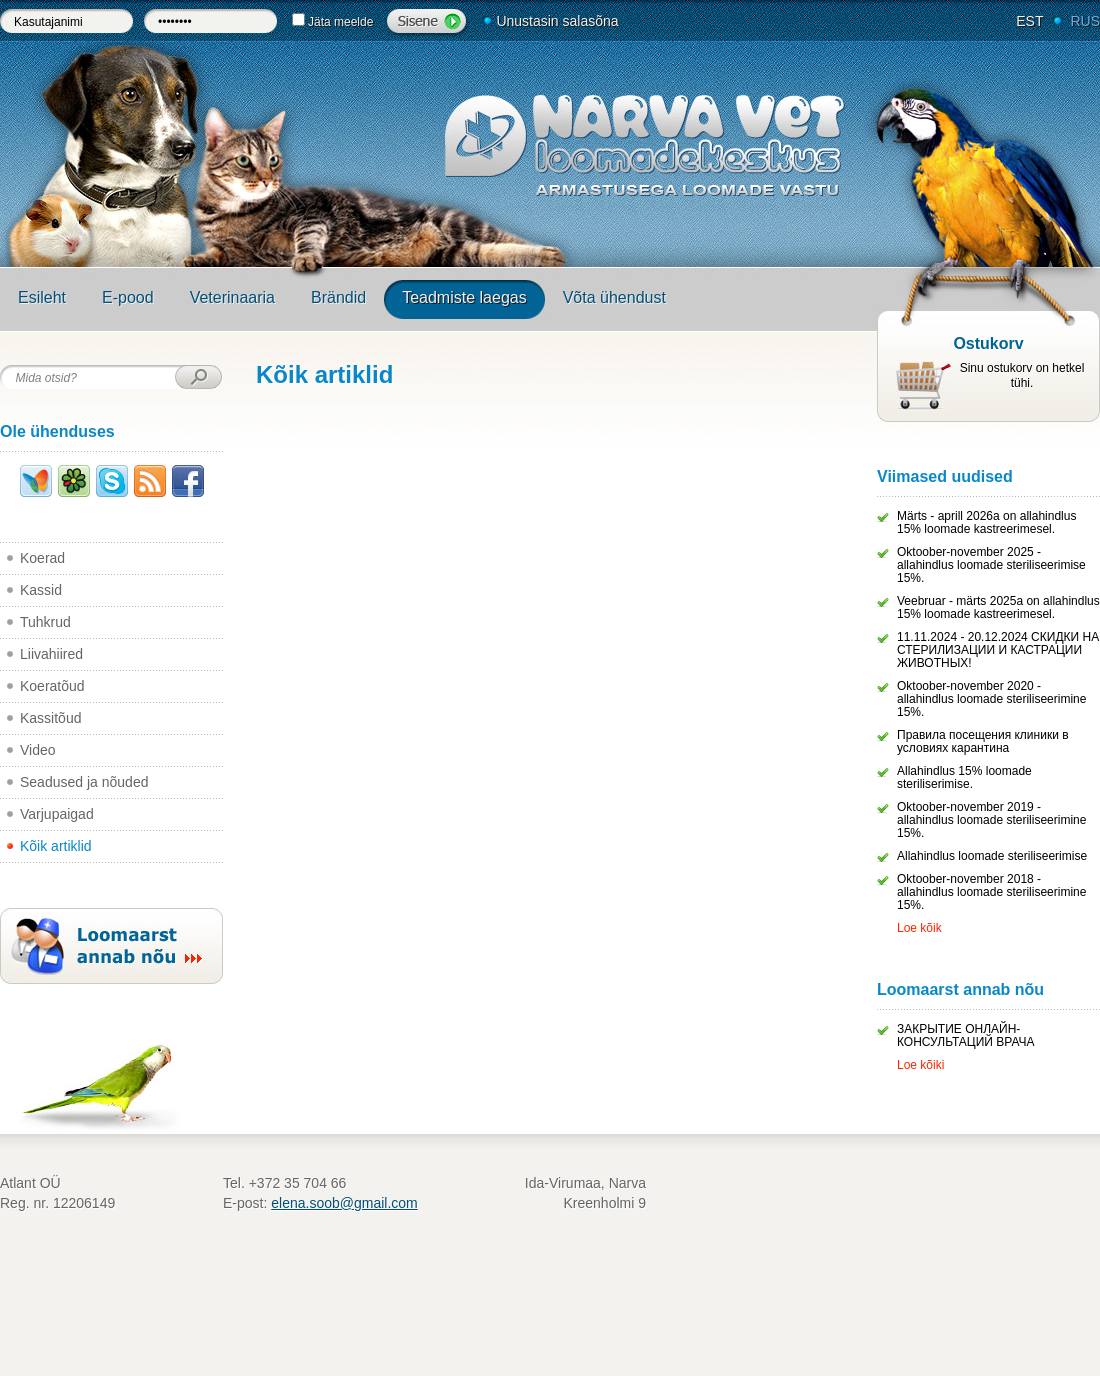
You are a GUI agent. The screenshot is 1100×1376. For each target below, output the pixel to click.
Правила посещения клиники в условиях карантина (983, 741)
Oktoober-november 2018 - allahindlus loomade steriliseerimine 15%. (991, 892)
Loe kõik (919, 928)
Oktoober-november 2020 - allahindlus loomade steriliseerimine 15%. (991, 699)
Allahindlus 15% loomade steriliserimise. (964, 777)
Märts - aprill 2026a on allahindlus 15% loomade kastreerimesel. (986, 522)
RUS (1085, 21)
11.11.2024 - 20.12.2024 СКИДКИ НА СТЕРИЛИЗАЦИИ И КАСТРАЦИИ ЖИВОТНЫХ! (998, 650)
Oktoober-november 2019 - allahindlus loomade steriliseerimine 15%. (991, 820)
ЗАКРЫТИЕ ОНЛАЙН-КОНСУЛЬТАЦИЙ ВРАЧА (966, 1035)
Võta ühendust (614, 297)
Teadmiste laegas (464, 297)
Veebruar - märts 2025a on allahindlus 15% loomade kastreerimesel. (998, 607)
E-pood (128, 297)
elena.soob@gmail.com (344, 1203)
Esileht (42, 297)
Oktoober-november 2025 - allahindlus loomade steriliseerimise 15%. (991, 565)
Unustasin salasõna (557, 21)
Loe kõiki (920, 1065)
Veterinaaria (232, 297)
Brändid (338, 297)
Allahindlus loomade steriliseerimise (992, 856)
